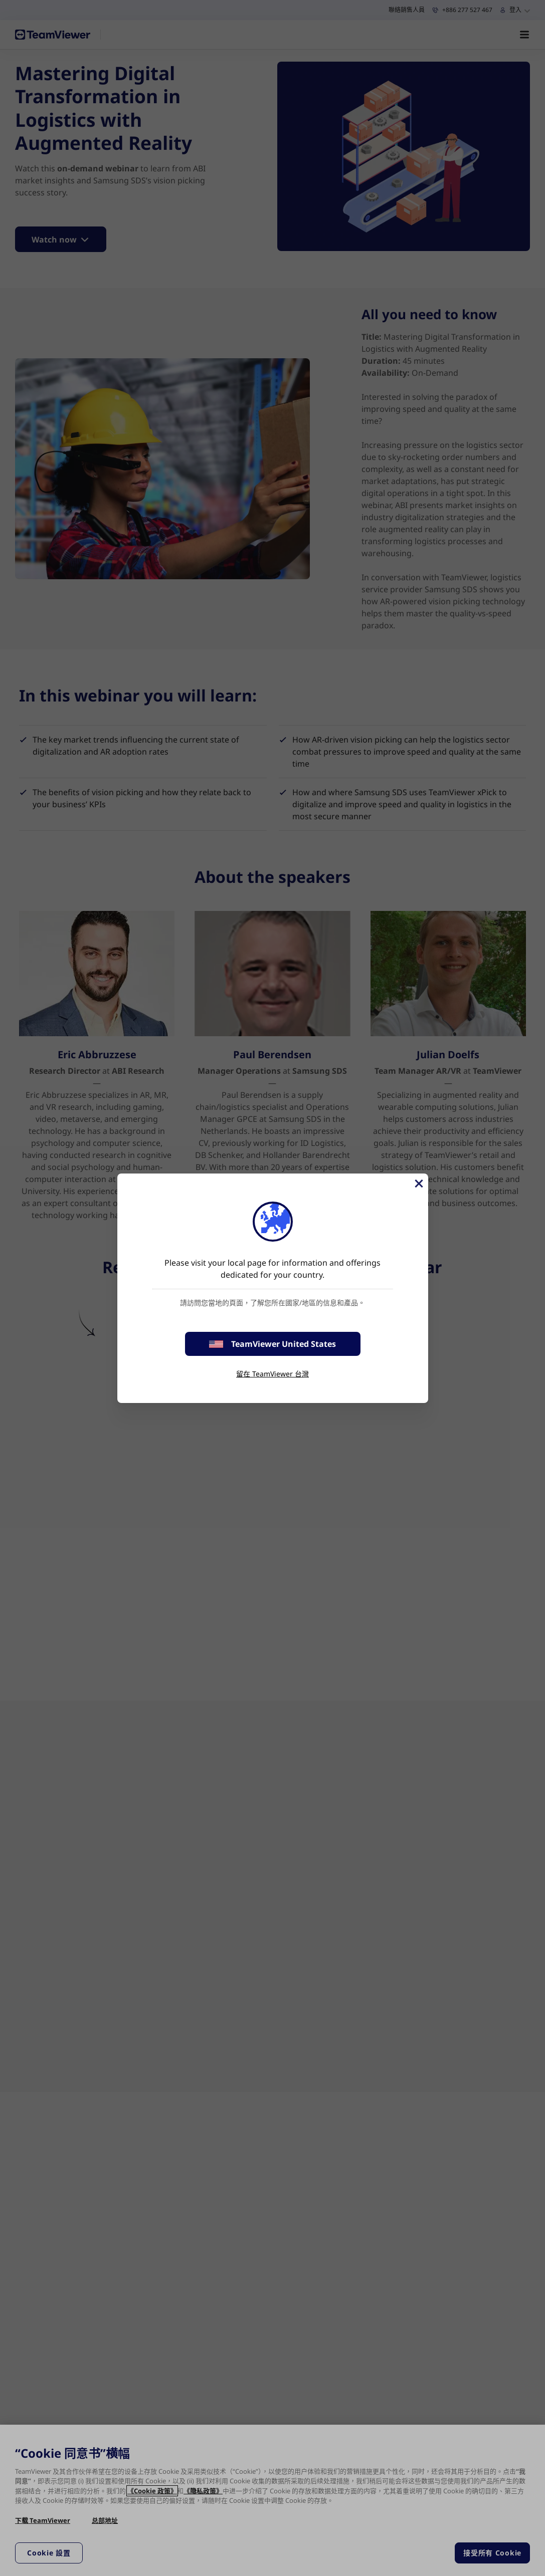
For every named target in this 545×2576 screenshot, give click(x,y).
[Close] (418, 1184)
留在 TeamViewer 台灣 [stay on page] (272, 1373)
